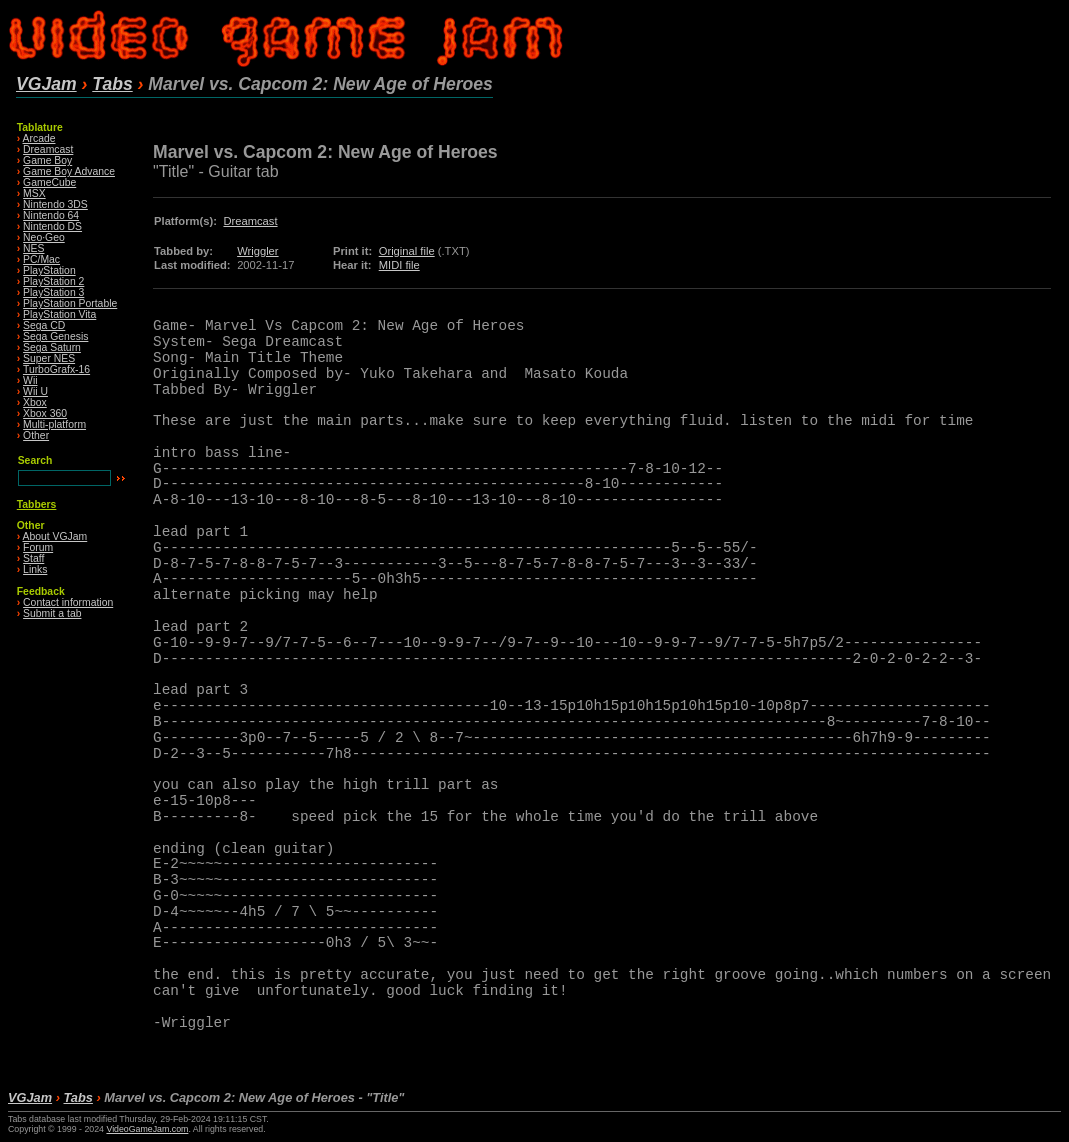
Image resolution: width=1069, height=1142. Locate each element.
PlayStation (49, 270)
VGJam (46, 84)
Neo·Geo (44, 237)
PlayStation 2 (53, 281)
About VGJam (55, 536)
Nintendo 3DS (55, 204)
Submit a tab (52, 613)
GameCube (49, 182)
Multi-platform (54, 424)
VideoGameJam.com (147, 1129)
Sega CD (44, 325)
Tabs (112, 84)
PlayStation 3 (53, 292)
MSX (34, 193)
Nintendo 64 (51, 215)
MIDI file (399, 265)
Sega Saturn (52, 347)
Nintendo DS (52, 226)
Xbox (35, 402)
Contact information (68, 602)
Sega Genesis (55, 336)
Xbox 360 (45, 413)
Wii (30, 380)
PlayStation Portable (70, 303)
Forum (38, 547)
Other (36, 435)
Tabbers (37, 504)
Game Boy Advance (69, 171)
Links (35, 569)
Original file (407, 251)
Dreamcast (48, 149)
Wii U (35, 391)
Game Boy (47, 160)
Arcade (39, 138)
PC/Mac (41, 259)
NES (33, 248)
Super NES (49, 358)
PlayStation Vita (59, 314)
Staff (33, 558)
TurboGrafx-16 (56, 369)
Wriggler (257, 251)
